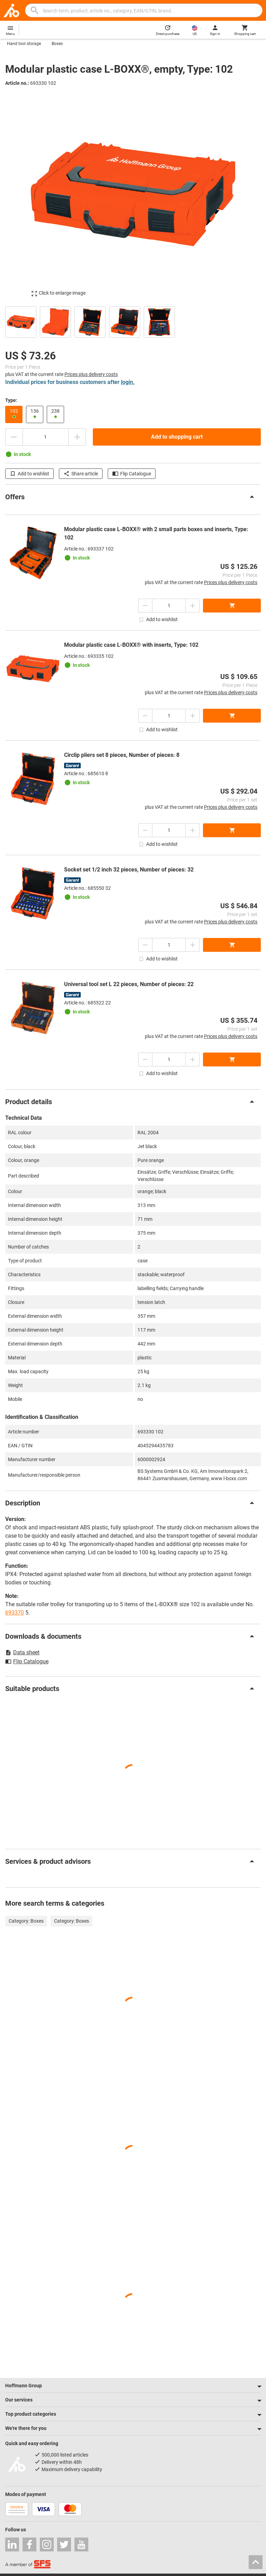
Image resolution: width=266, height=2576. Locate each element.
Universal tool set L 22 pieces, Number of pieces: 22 (129, 984)
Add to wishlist (29, 474)
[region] (133, 321)
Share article (80, 474)
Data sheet (22, 1652)
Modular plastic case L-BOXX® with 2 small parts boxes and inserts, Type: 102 (156, 533)
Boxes (57, 43)
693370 (14, 1612)
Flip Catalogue (131, 474)
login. (128, 382)
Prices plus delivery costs (91, 374)
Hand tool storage (24, 43)
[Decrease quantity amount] (14, 437)
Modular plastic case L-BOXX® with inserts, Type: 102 (131, 645)
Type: (11, 400)
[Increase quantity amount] (77, 437)
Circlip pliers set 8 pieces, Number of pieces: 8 (121, 755)
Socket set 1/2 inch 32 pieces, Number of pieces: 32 (129, 869)
